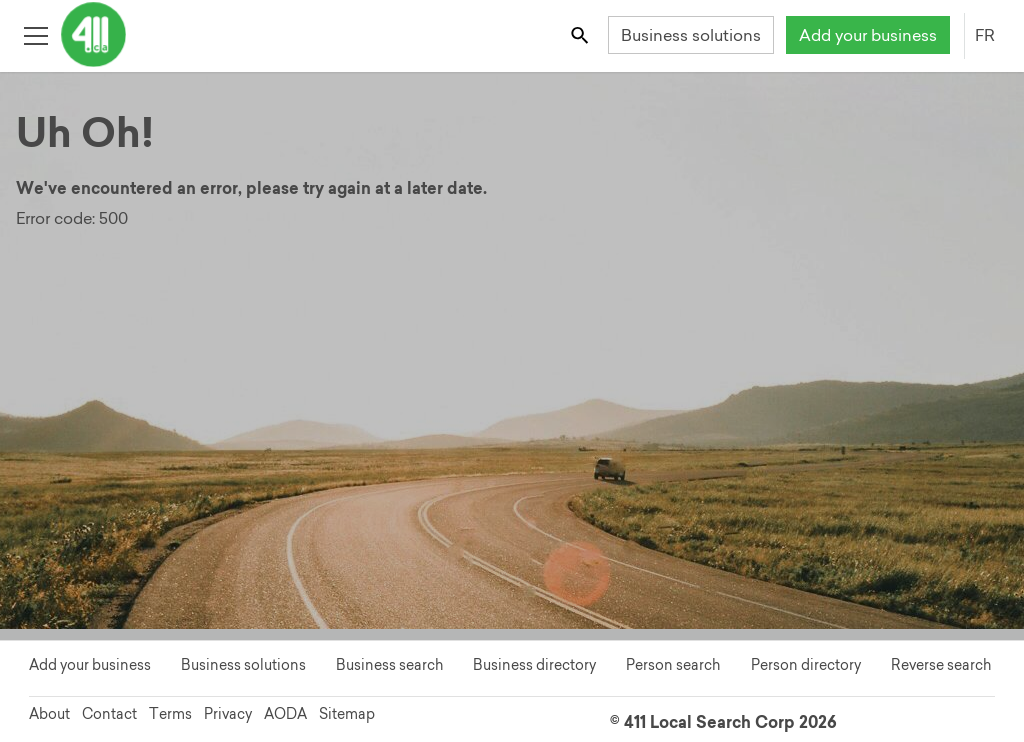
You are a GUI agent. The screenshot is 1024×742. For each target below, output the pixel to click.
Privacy (228, 714)
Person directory (806, 665)
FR (985, 35)
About (49, 714)
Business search (389, 665)
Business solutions (691, 35)
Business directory (534, 665)
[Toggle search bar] (581, 34)
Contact (109, 714)
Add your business (868, 35)
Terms (170, 714)
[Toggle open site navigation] (35, 34)
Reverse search (941, 665)
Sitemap (347, 714)
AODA (285, 714)
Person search (673, 665)
